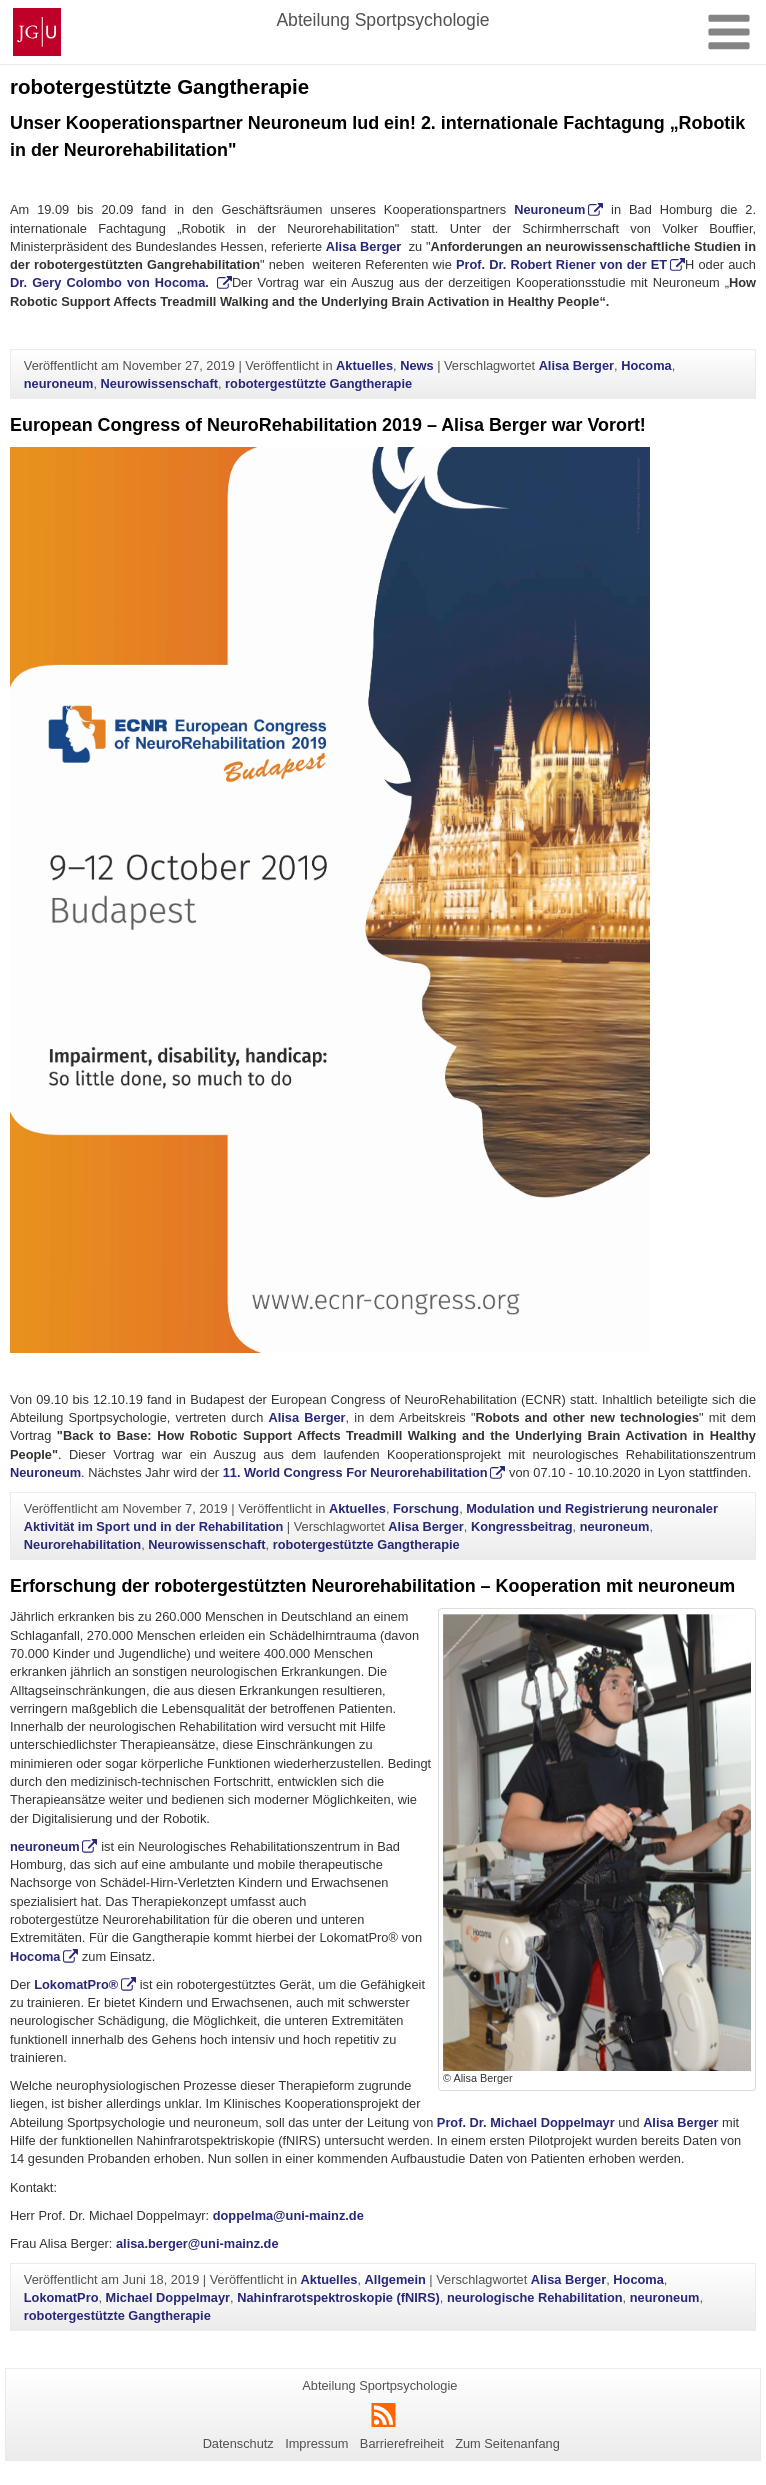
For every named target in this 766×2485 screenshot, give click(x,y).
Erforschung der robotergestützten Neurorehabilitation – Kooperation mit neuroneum (372, 1586)
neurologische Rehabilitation (535, 2297)
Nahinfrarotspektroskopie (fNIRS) (338, 2297)
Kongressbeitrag (522, 1526)
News (416, 365)
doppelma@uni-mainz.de (288, 2215)
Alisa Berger (364, 246)
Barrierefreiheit (402, 2443)
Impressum (316, 2443)
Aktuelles (364, 365)
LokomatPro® (76, 1984)
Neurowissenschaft (159, 383)
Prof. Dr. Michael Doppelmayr (526, 2122)
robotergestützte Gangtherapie (318, 383)
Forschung (426, 1508)
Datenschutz (238, 2443)
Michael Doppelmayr (168, 2297)
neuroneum (59, 383)
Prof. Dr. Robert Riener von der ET (561, 264)
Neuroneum (549, 209)
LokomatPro (61, 2297)
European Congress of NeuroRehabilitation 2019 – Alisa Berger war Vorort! (328, 425)
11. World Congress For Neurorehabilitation (355, 1472)
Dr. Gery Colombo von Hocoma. (112, 282)
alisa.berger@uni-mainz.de (197, 2243)
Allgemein (395, 2279)
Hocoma (646, 365)
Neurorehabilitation (82, 1544)
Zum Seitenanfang (507, 2443)
